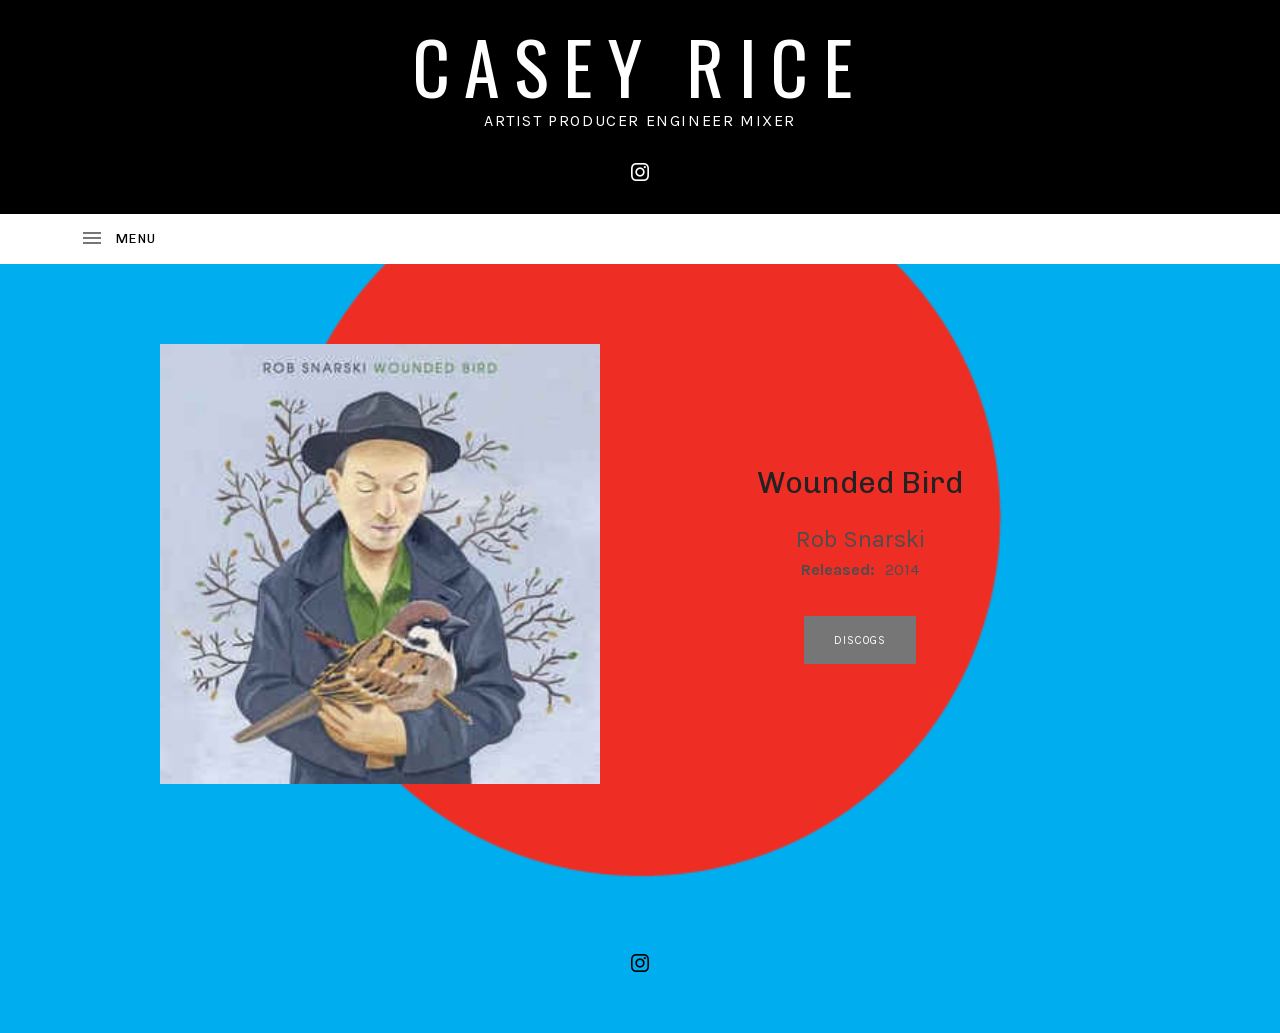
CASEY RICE (640, 65)
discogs (860, 640)
